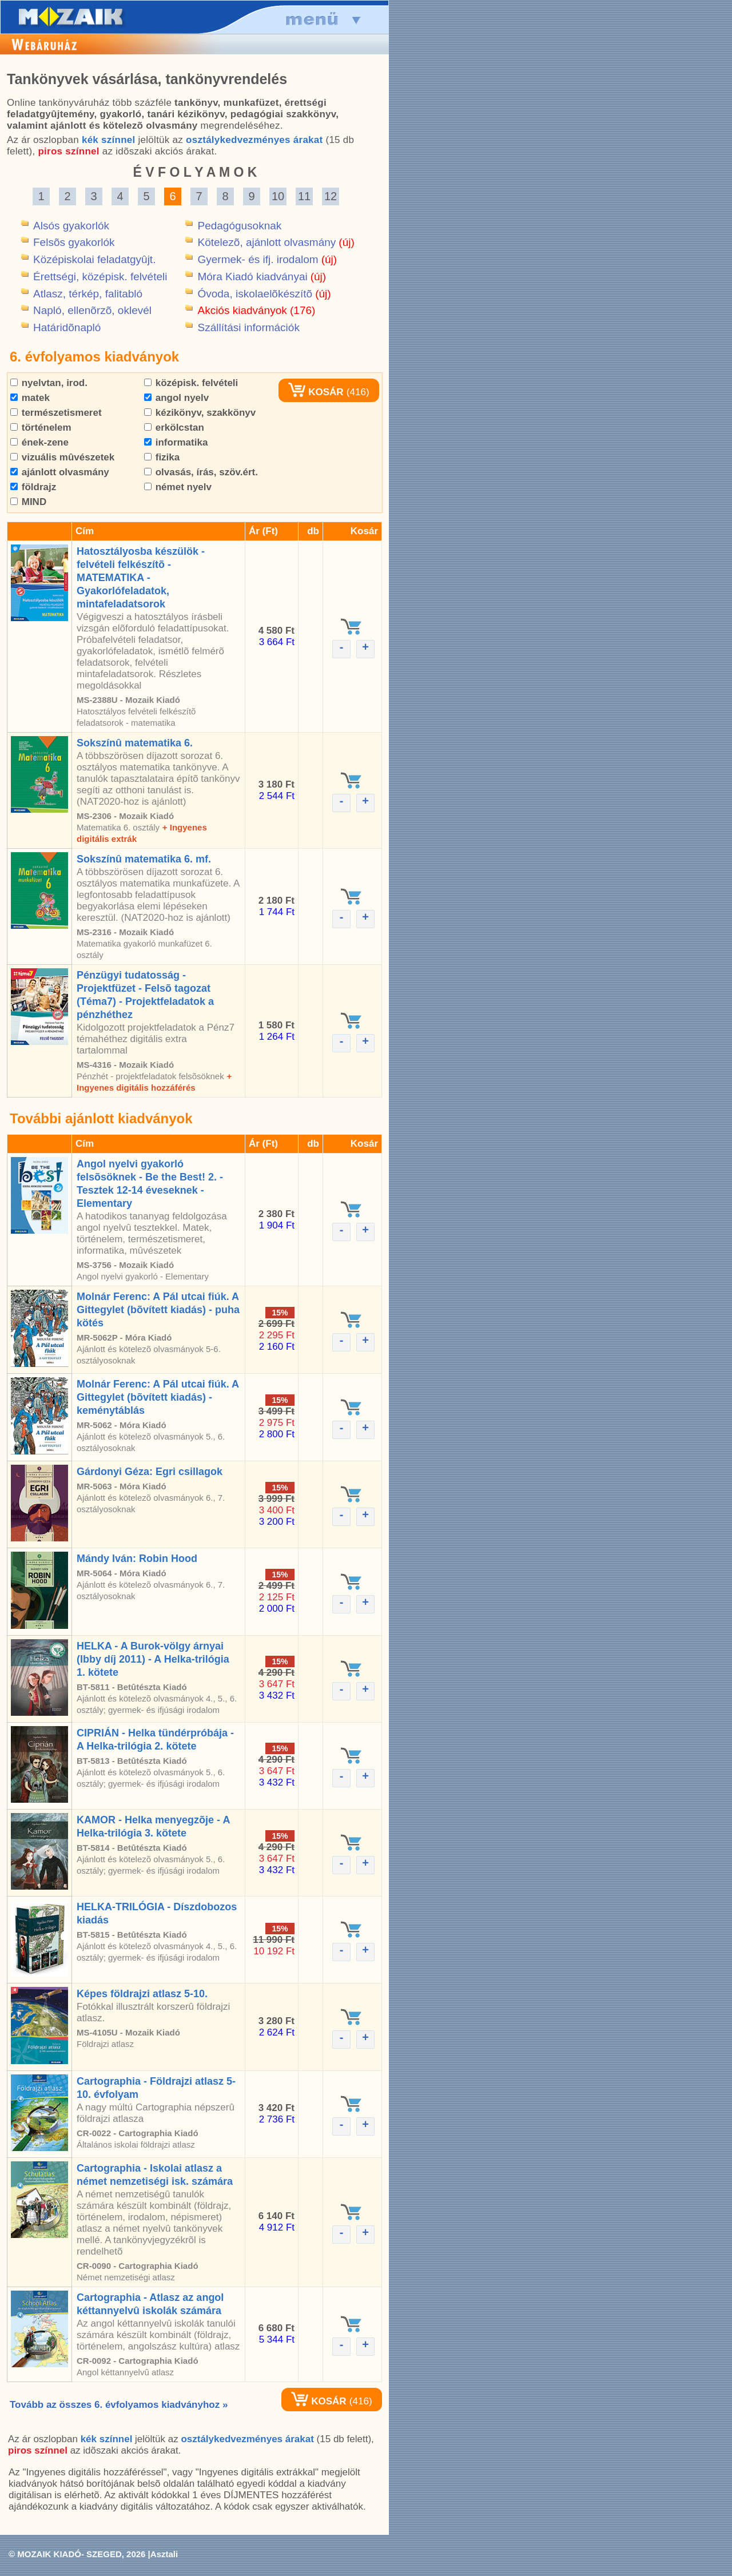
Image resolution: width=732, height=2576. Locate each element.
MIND (28, 501)
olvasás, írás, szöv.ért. (201, 472)
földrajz (33, 487)
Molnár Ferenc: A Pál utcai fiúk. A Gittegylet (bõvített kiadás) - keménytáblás (157, 1397)
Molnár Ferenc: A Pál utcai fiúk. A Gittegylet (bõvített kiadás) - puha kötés (158, 1310)
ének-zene (39, 442)
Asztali (164, 2554)
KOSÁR (315, 392)
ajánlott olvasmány (59, 472)
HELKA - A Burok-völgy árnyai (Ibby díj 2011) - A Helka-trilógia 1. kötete (153, 1659)
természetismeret (56, 412)
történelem (40, 427)
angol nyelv (176, 397)
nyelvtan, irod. (48, 382)
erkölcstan (174, 427)
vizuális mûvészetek (62, 457)
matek (30, 397)
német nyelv (178, 487)
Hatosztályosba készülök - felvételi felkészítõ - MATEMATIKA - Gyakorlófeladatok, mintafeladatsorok (141, 578)
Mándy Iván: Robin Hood (137, 1558)
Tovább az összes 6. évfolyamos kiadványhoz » (119, 2404)
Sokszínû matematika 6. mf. (144, 859)
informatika (176, 442)
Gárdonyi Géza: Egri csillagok (149, 1471)
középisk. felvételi (191, 382)
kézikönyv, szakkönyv (200, 412)
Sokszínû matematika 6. (135, 743)
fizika (162, 457)
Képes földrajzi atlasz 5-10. (142, 1993)
